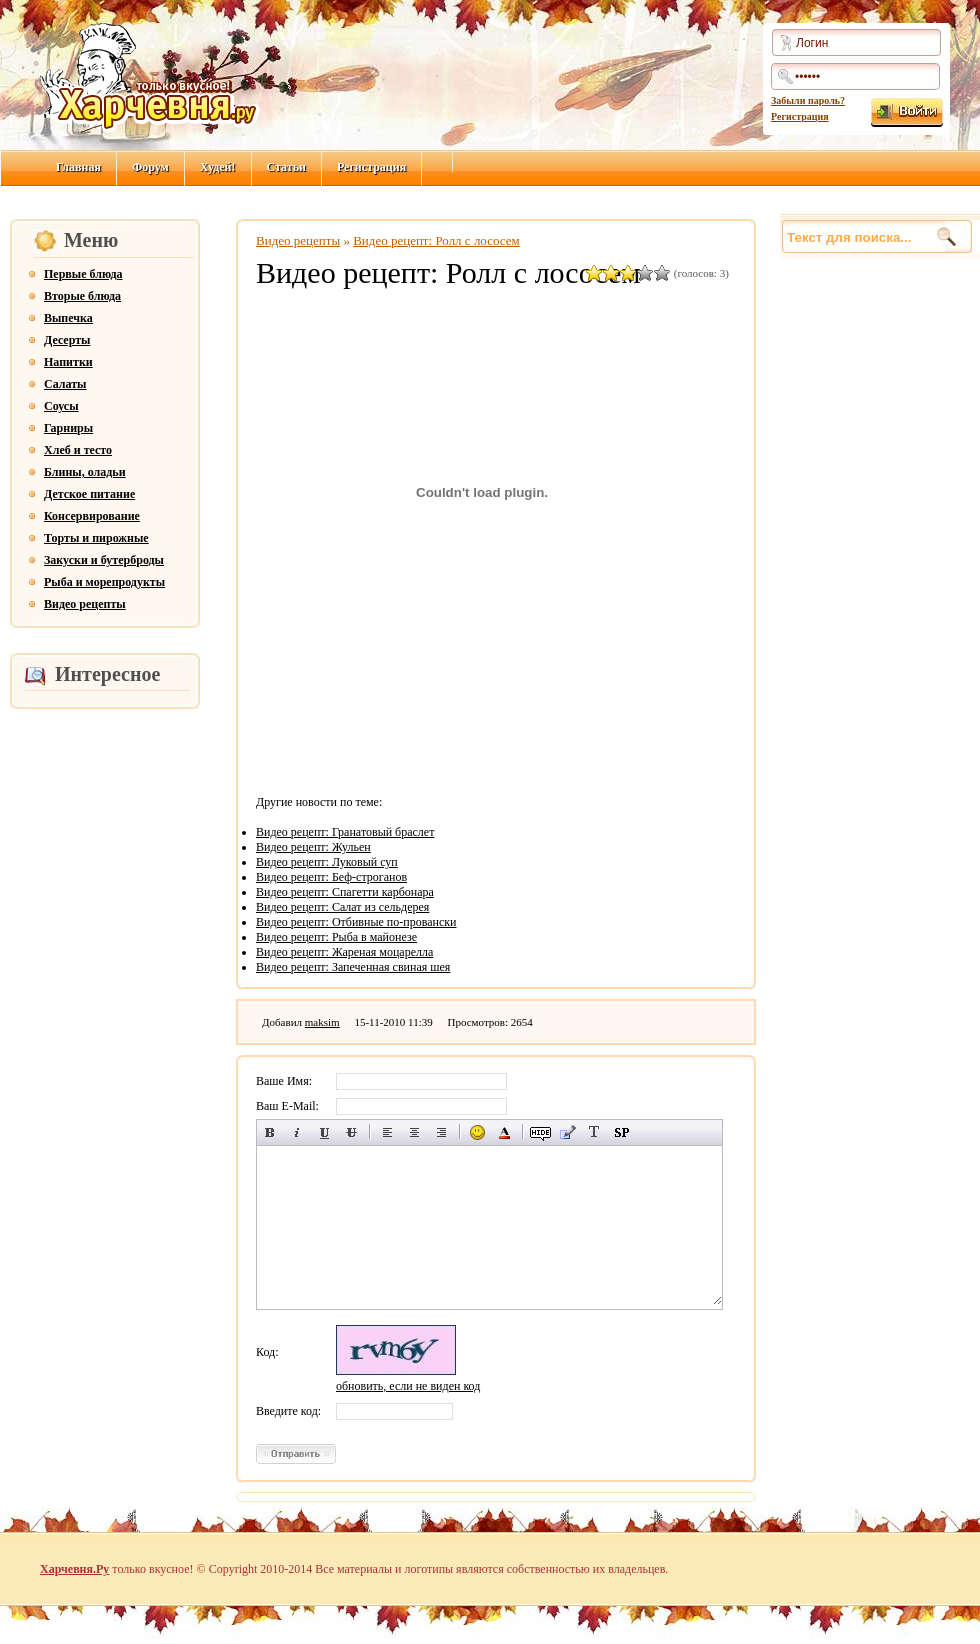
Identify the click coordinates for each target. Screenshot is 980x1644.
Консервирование (92, 516)
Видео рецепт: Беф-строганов (331, 877)
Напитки (68, 362)
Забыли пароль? (808, 100)
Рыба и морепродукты (104, 582)
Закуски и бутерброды (104, 560)
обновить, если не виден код (408, 1386)
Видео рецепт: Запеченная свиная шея (353, 967)
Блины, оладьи (85, 472)
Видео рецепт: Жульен (313, 847)
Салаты (65, 384)
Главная (78, 167)
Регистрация (800, 116)
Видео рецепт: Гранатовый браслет (345, 832)
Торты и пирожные (96, 538)
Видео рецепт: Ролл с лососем (436, 240)
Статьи (286, 167)
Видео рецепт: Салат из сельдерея (342, 907)
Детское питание (89, 494)
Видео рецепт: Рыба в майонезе (336, 937)
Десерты (67, 340)
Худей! (218, 167)
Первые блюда (83, 274)
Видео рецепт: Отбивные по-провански (356, 922)
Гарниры (68, 428)
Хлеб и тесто (78, 450)
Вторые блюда (82, 296)
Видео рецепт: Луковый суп (327, 862)
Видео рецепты (85, 604)
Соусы (61, 406)
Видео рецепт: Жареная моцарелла (344, 952)
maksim (322, 1022)
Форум (150, 167)
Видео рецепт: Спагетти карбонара (345, 892)
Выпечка (68, 318)
